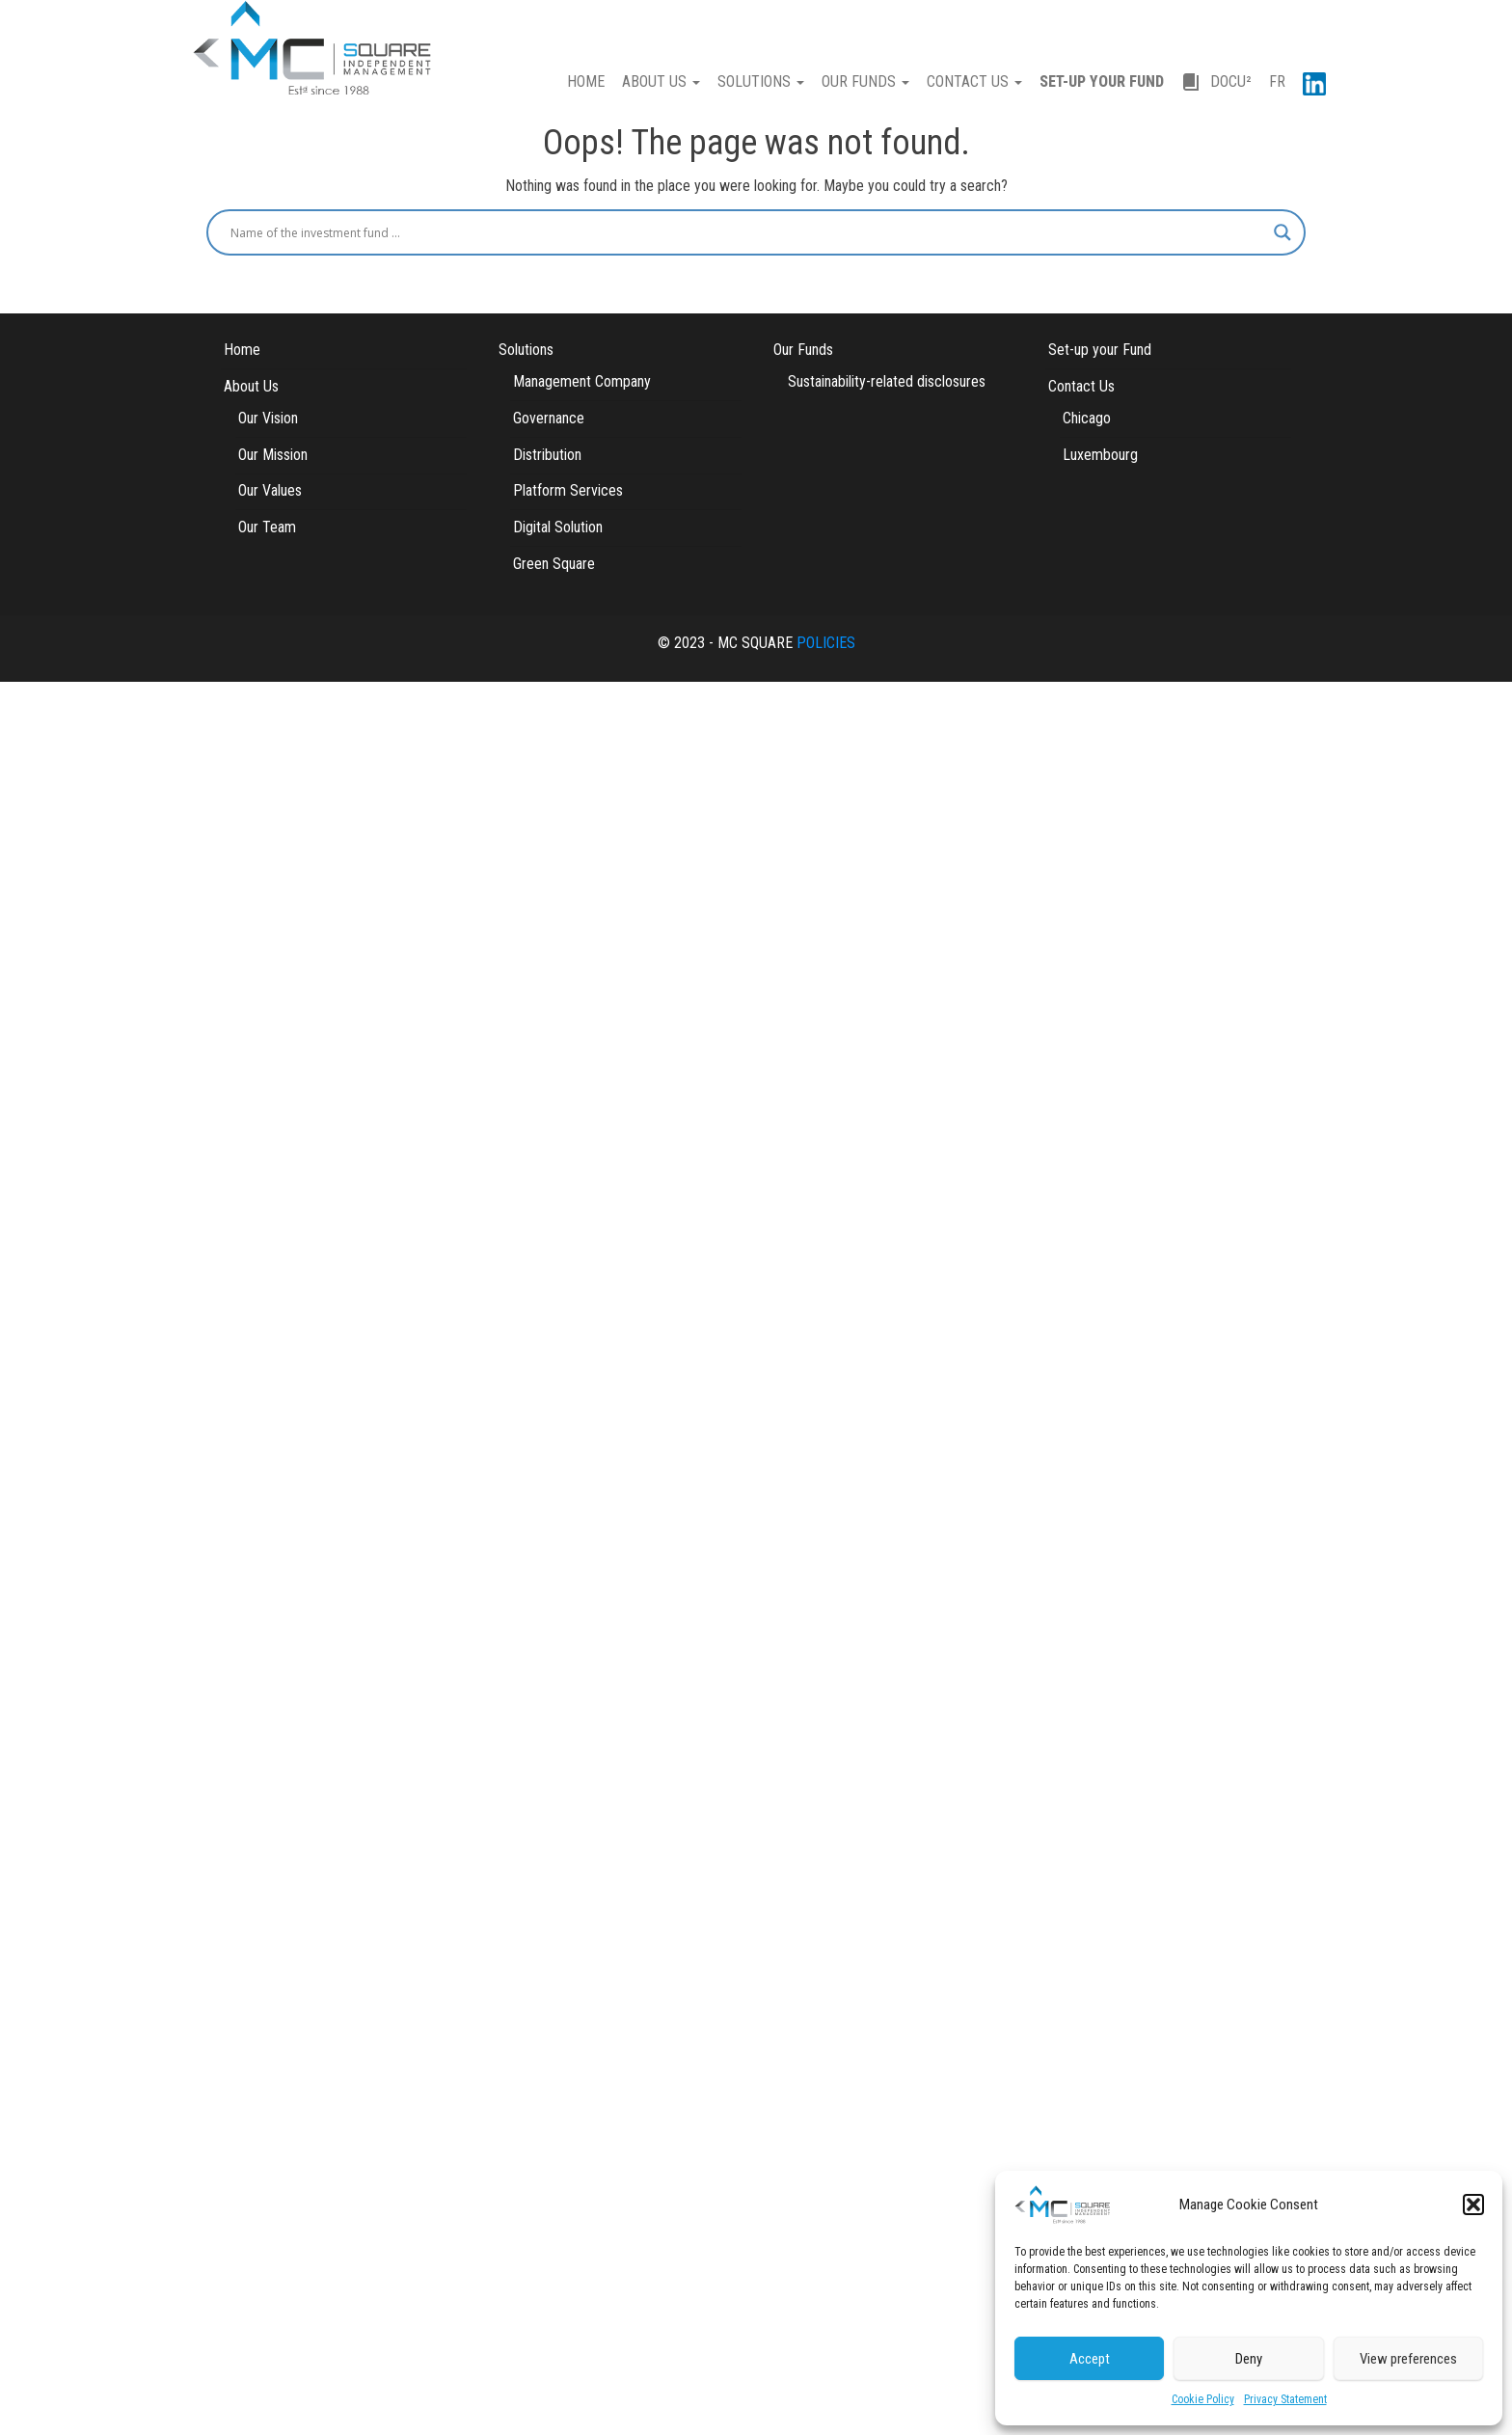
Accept (1089, 2358)
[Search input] (747, 232)
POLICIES (825, 643)
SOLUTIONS (760, 81)
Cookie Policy (1203, 2399)
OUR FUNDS (865, 81)
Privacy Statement (1285, 2399)
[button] (1473, 2204)
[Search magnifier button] (1282, 232)
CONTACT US (974, 81)
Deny (1248, 2358)
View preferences (1408, 2358)
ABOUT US (661, 81)
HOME (586, 81)
